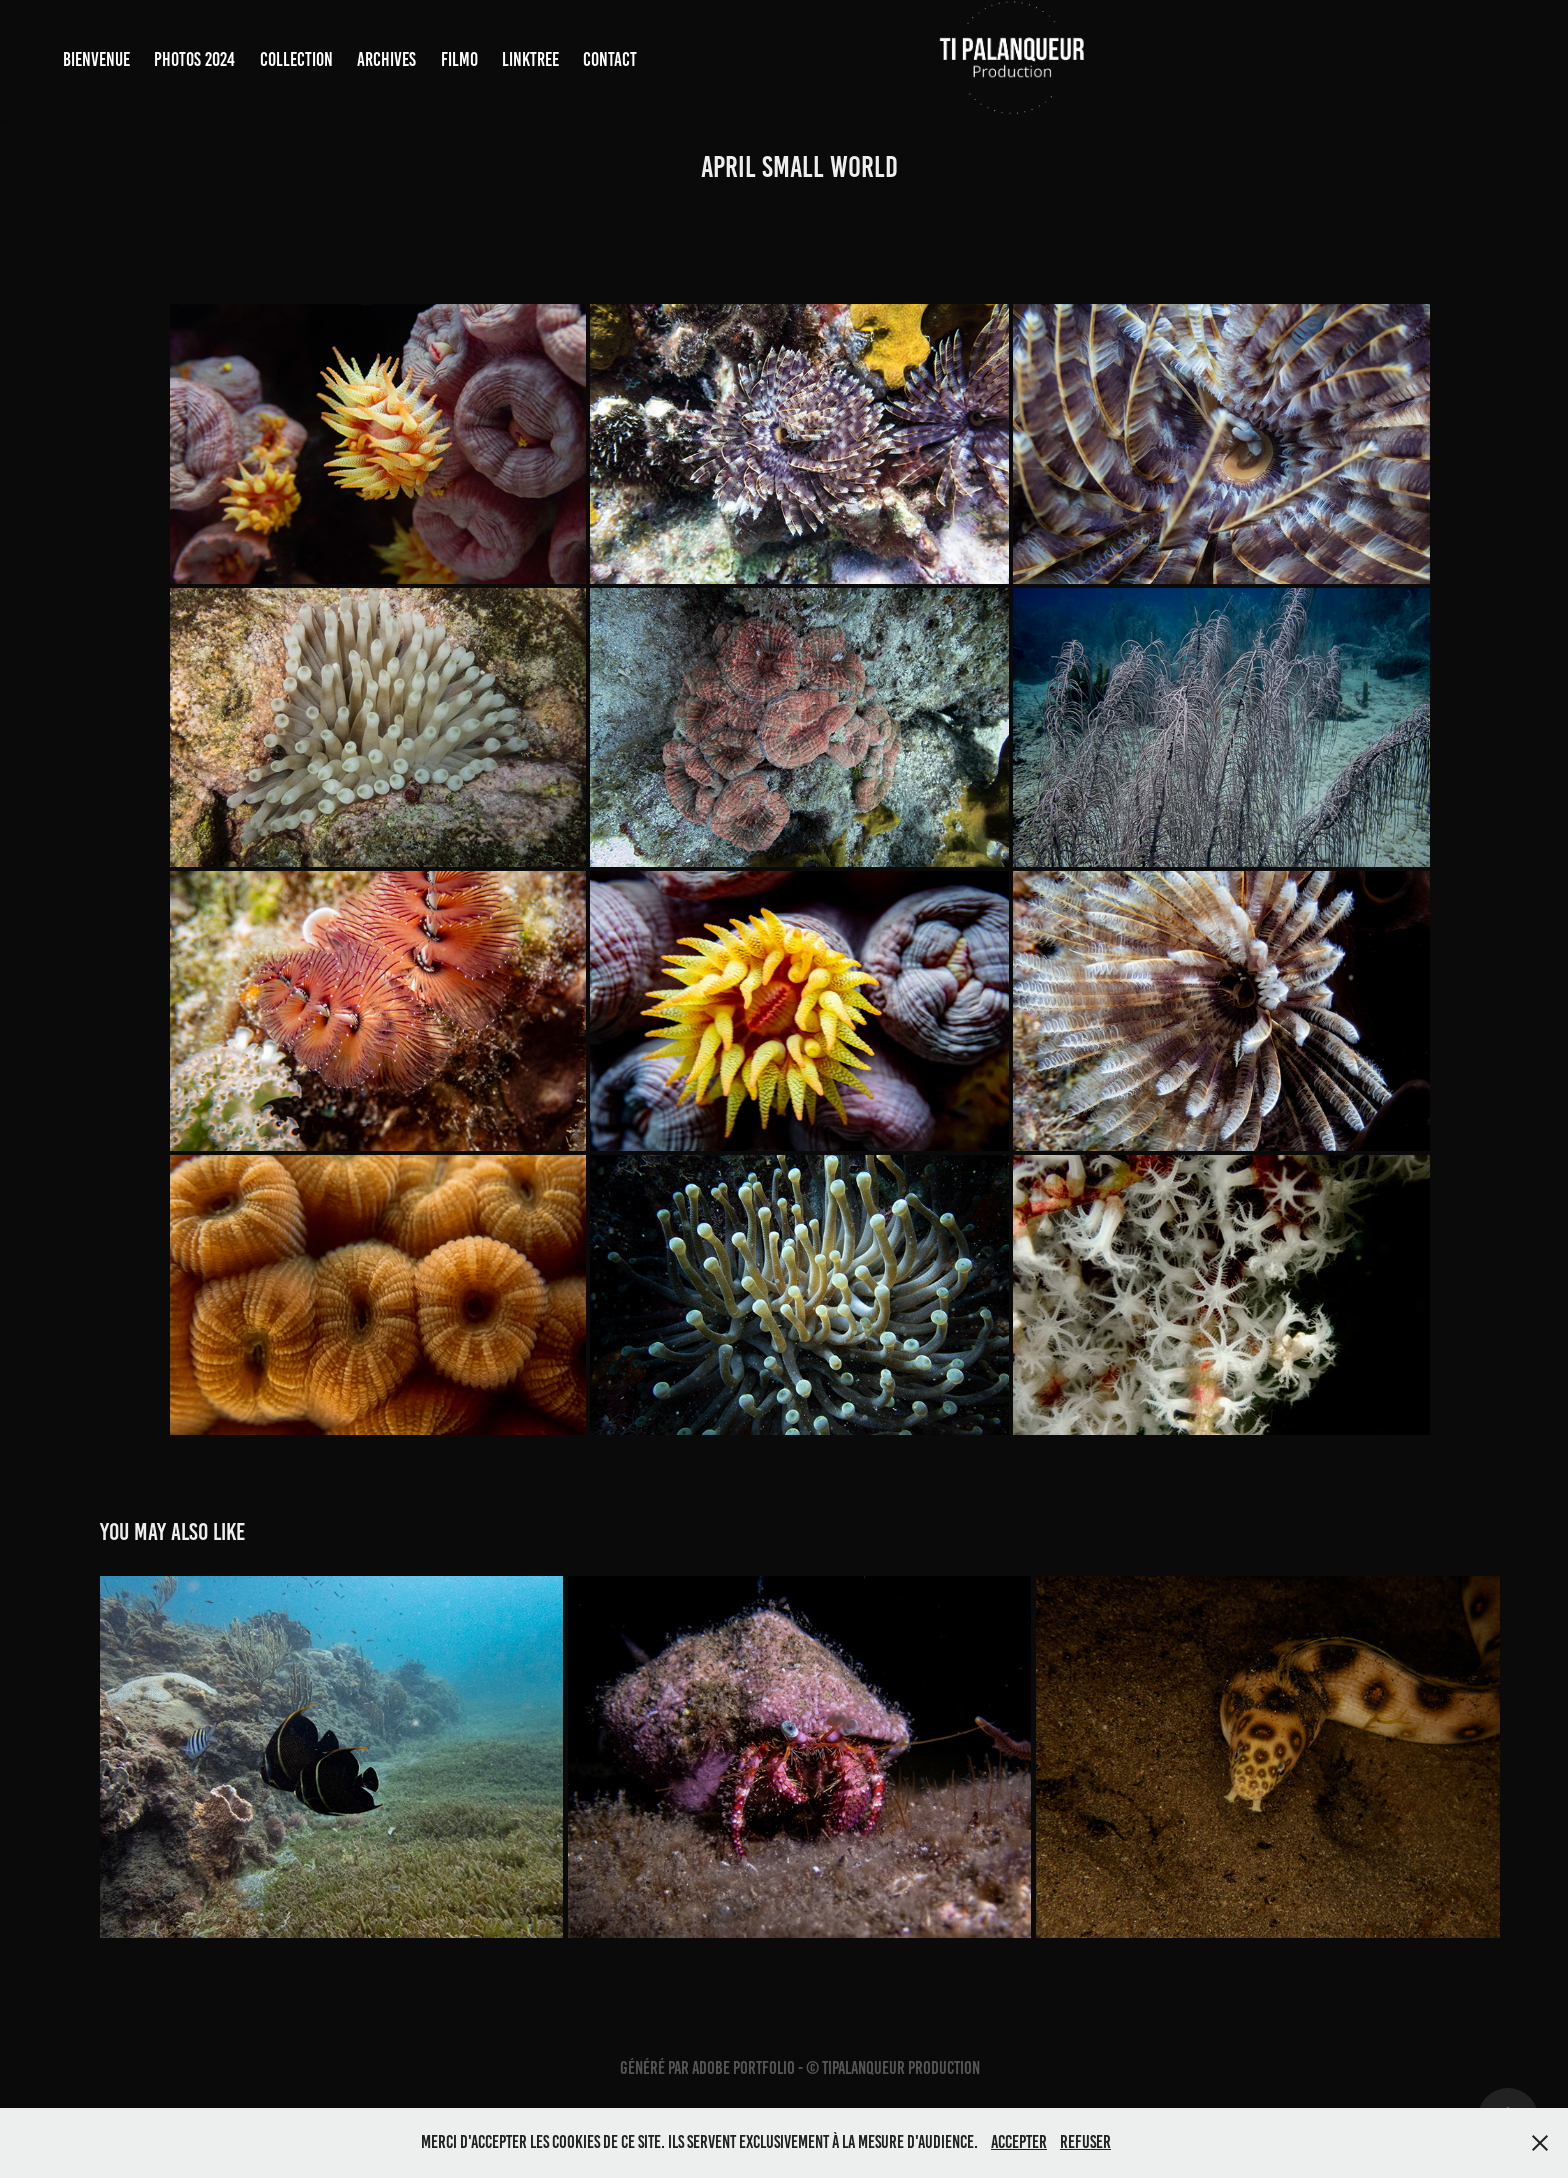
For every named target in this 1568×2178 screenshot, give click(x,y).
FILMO (459, 59)
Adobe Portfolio (743, 2068)
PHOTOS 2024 (194, 59)
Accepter (1019, 2142)
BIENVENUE (96, 59)
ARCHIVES (386, 59)
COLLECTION (296, 59)
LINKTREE (530, 59)
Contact (610, 59)
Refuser (1085, 2142)
